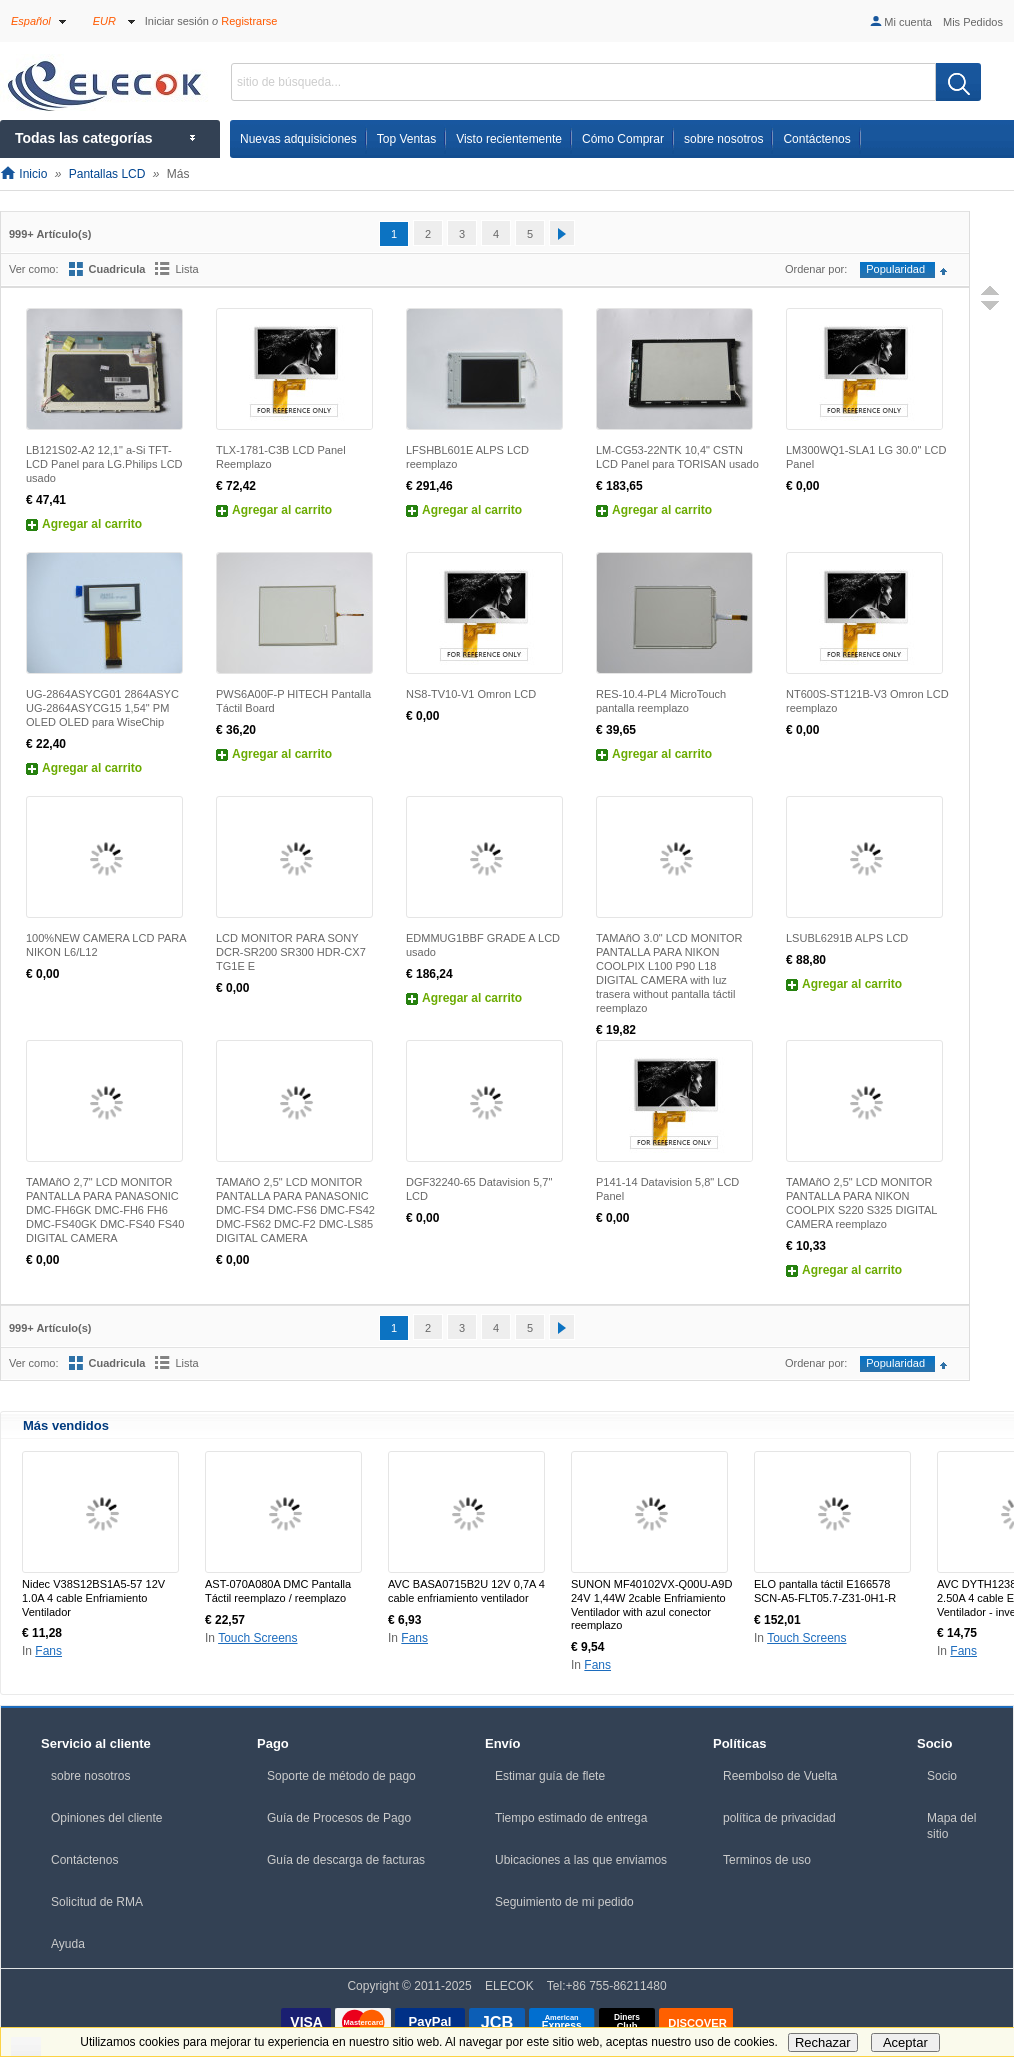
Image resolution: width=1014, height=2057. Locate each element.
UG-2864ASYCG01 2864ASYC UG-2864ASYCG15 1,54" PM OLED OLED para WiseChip (102, 708)
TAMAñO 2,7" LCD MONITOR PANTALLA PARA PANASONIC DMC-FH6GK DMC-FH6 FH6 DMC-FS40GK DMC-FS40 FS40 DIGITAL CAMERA (105, 1210)
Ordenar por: (816, 269)
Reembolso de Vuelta (780, 1776)
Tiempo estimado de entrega (571, 1818)
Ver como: (34, 269)
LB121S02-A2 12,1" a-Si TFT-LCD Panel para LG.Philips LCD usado (104, 464)
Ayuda (68, 1944)
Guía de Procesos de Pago (339, 1818)
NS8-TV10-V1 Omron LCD (471, 694)
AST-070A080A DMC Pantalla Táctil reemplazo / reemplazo (278, 1591)
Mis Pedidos (973, 22)
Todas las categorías (83, 138)
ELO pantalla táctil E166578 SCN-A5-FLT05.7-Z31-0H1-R (825, 1591)
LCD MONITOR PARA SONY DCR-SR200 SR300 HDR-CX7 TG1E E (291, 952)
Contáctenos (84, 1860)
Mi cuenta (900, 22)
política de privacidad (779, 1818)
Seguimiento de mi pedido (564, 1902)
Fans (48, 1651)
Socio (942, 1776)
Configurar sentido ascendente (948, 271)
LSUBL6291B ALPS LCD (847, 938)
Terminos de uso (767, 1860)
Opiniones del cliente (106, 1818)
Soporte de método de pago (341, 1776)
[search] (958, 82)
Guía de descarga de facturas (346, 1860)
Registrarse (249, 21)
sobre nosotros (90, 1776)
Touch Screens (257, 1638)
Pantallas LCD (107, 174)
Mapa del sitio (951, 1826)
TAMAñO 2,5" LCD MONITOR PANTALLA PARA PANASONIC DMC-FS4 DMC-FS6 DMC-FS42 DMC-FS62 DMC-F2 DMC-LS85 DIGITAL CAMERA (295, 1210)
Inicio (23, 174)
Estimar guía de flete (550, 1776)
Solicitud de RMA (97, 1902)
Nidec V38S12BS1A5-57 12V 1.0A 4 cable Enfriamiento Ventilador (93, 1598)
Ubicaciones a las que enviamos (581, 1860)
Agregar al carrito (92, 524)
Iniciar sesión (177, 21)
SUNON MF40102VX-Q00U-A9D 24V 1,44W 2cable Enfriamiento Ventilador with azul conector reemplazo (651, 1604)
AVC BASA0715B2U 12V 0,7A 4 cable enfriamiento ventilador (466, 1591)
